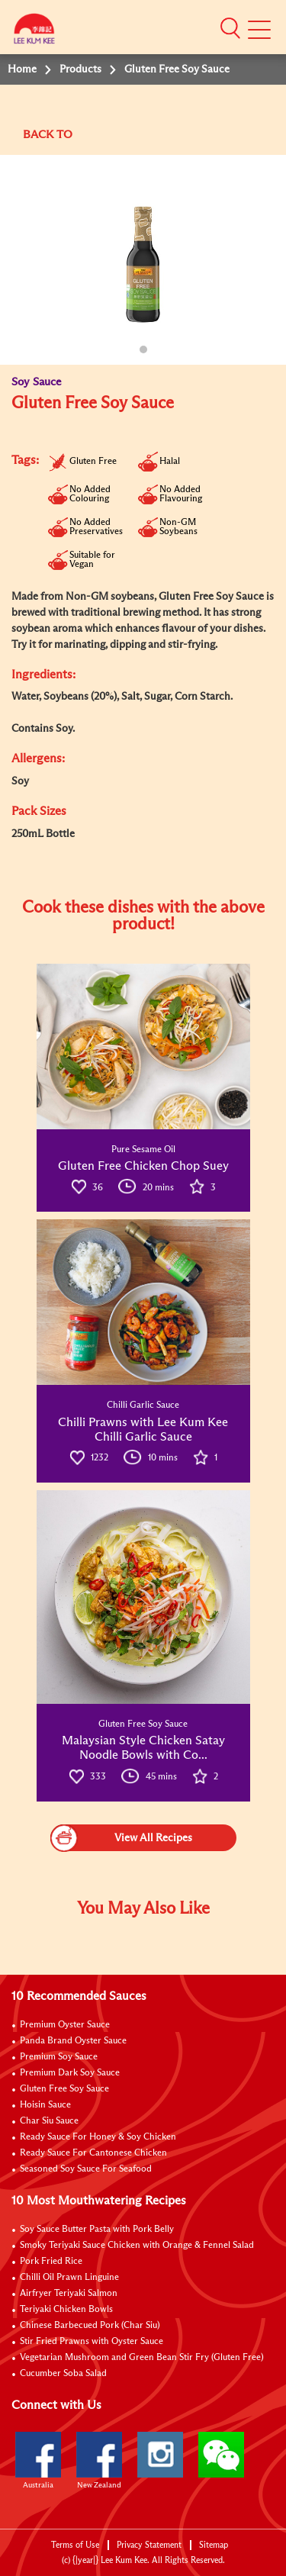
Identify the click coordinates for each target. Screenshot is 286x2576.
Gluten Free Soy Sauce (64, 2089)
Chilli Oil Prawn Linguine (69, 2277)
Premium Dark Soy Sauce (70, 2073)
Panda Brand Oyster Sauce (73, 2041)
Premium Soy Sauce (59, 2057)
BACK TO (47, 134)
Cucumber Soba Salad (63, 2373)
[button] (230, 28)
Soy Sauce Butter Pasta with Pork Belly (97, 2229)
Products (80, 69)
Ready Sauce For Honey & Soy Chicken (98, 2137)
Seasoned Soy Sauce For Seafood (86, 2169)
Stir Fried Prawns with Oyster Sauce (91, 2341)
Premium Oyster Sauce (65, 2025)
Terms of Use (75, 2545)
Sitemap (213, 2545)
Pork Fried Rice (51, 2261)
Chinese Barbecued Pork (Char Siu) (90, 2325)
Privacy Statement (149, 2545)
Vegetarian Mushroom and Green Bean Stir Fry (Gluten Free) (142, 2357)
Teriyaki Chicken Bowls (66, 2309)
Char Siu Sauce (49, 2121)
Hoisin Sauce (45, 2105)
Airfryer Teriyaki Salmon (68, 2293)
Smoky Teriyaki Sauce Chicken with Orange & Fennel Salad (137, 2245)
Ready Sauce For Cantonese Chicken (93, 2153)
